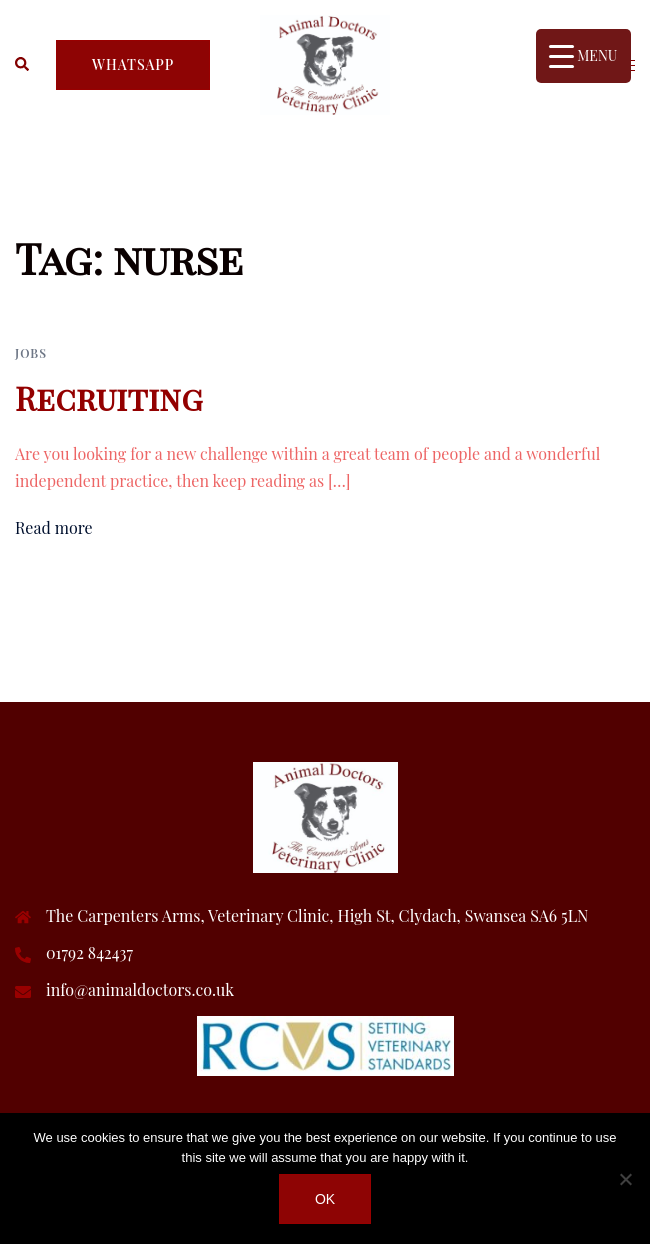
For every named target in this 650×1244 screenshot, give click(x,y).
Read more (54, 527)
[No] (625, 1179)
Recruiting (109, 397)
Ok (325, 1199)
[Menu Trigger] (583, 56)
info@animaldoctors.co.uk (140, 989)
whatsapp (133, 64)
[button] (23, 65)
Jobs (31, 353)
